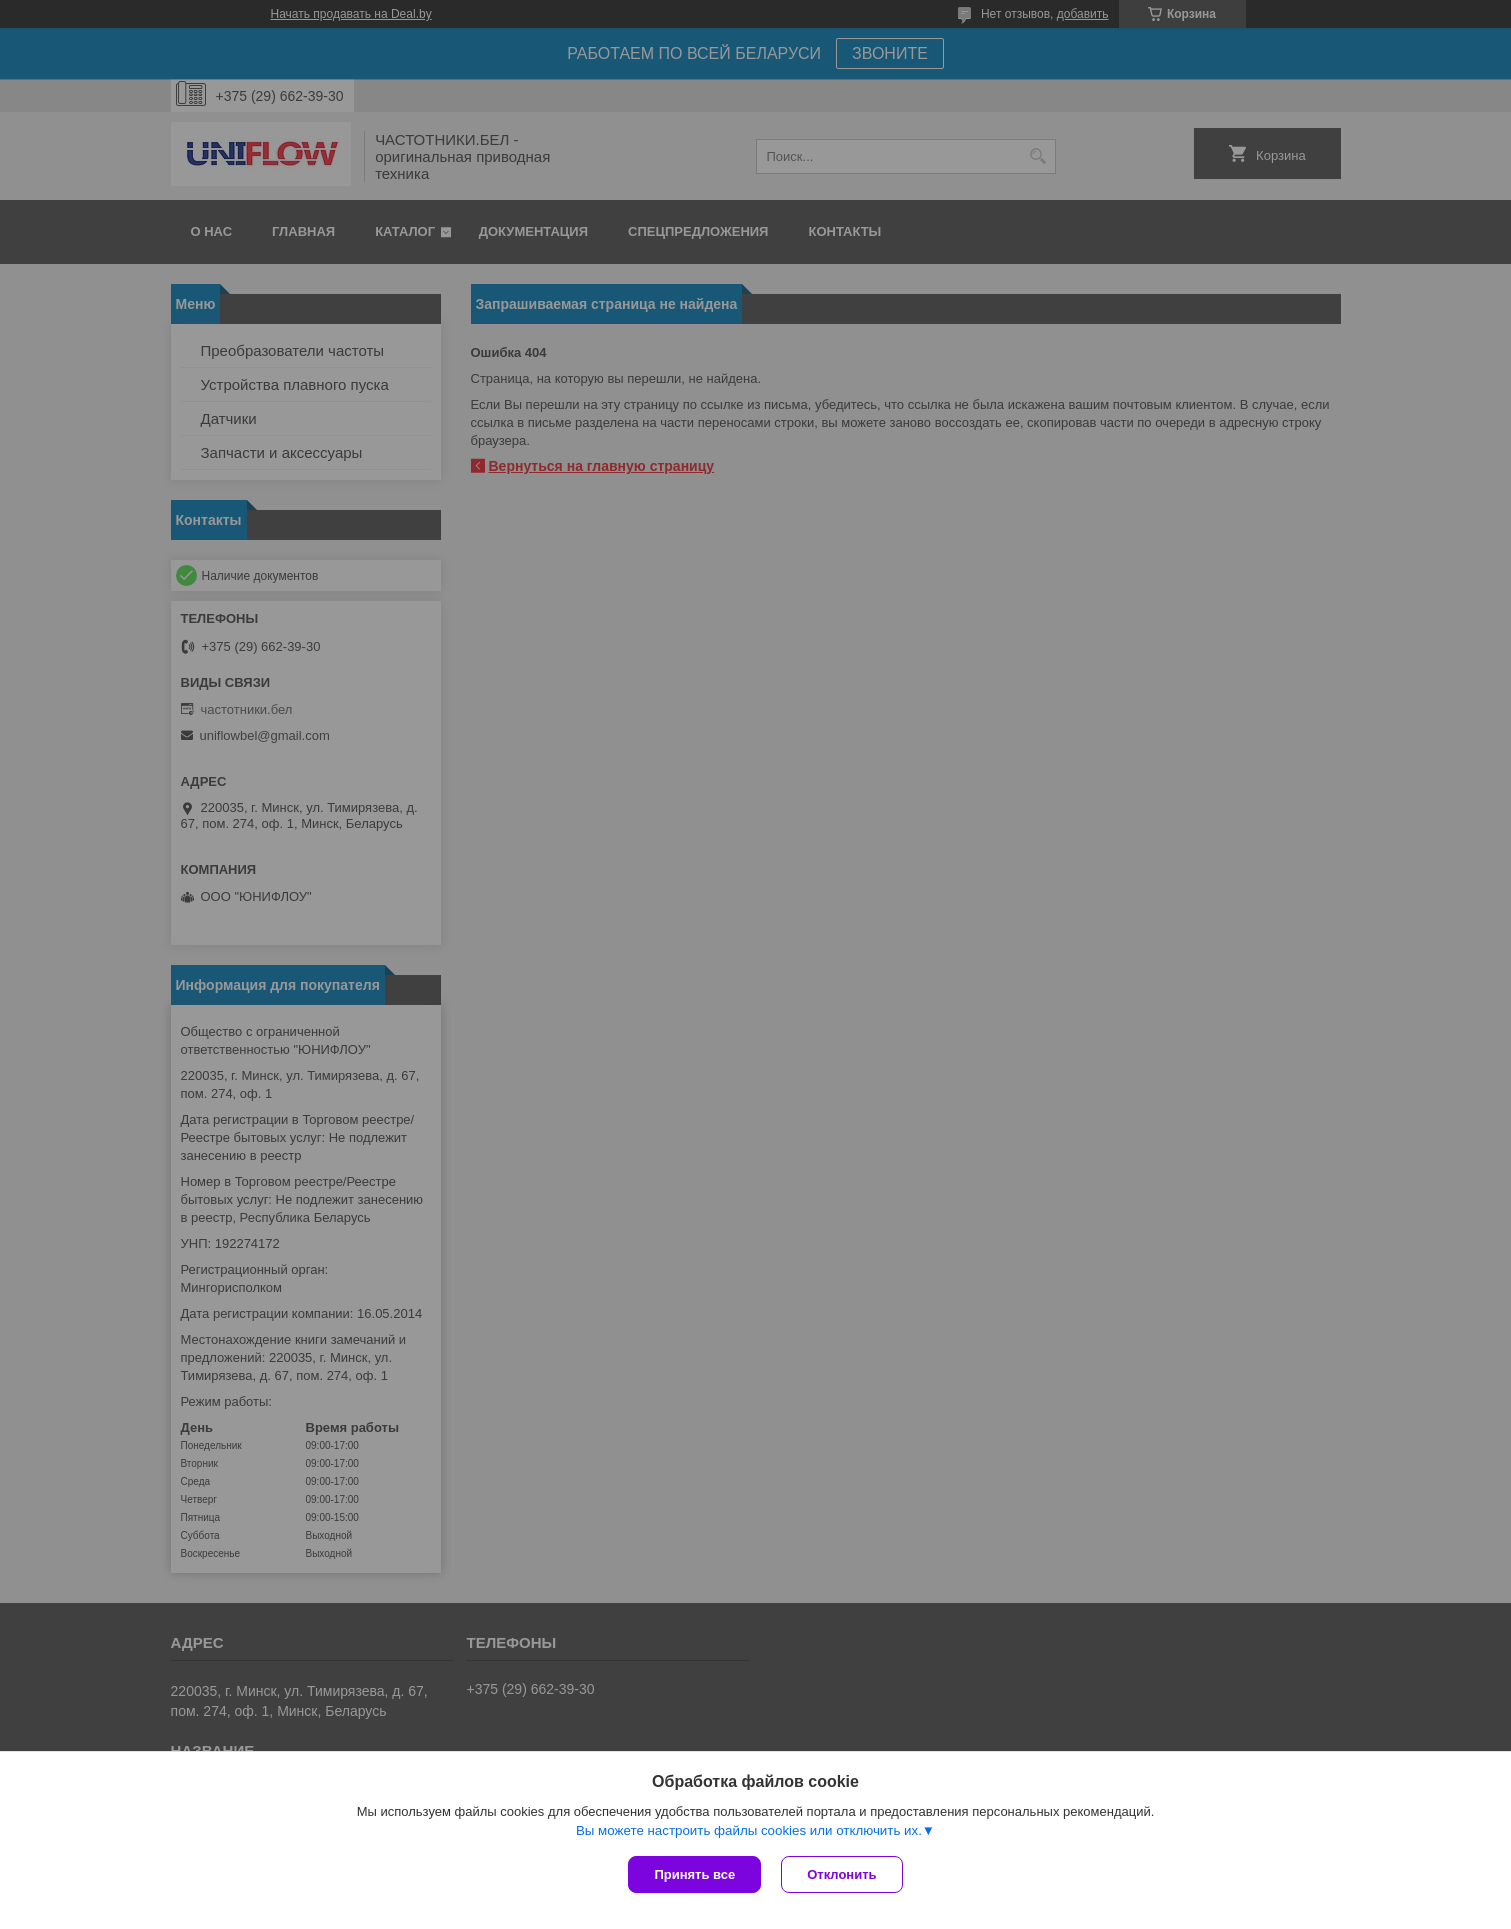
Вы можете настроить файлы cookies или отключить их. (749, 1830)
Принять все (694, 1874)
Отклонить (841, 1874)
